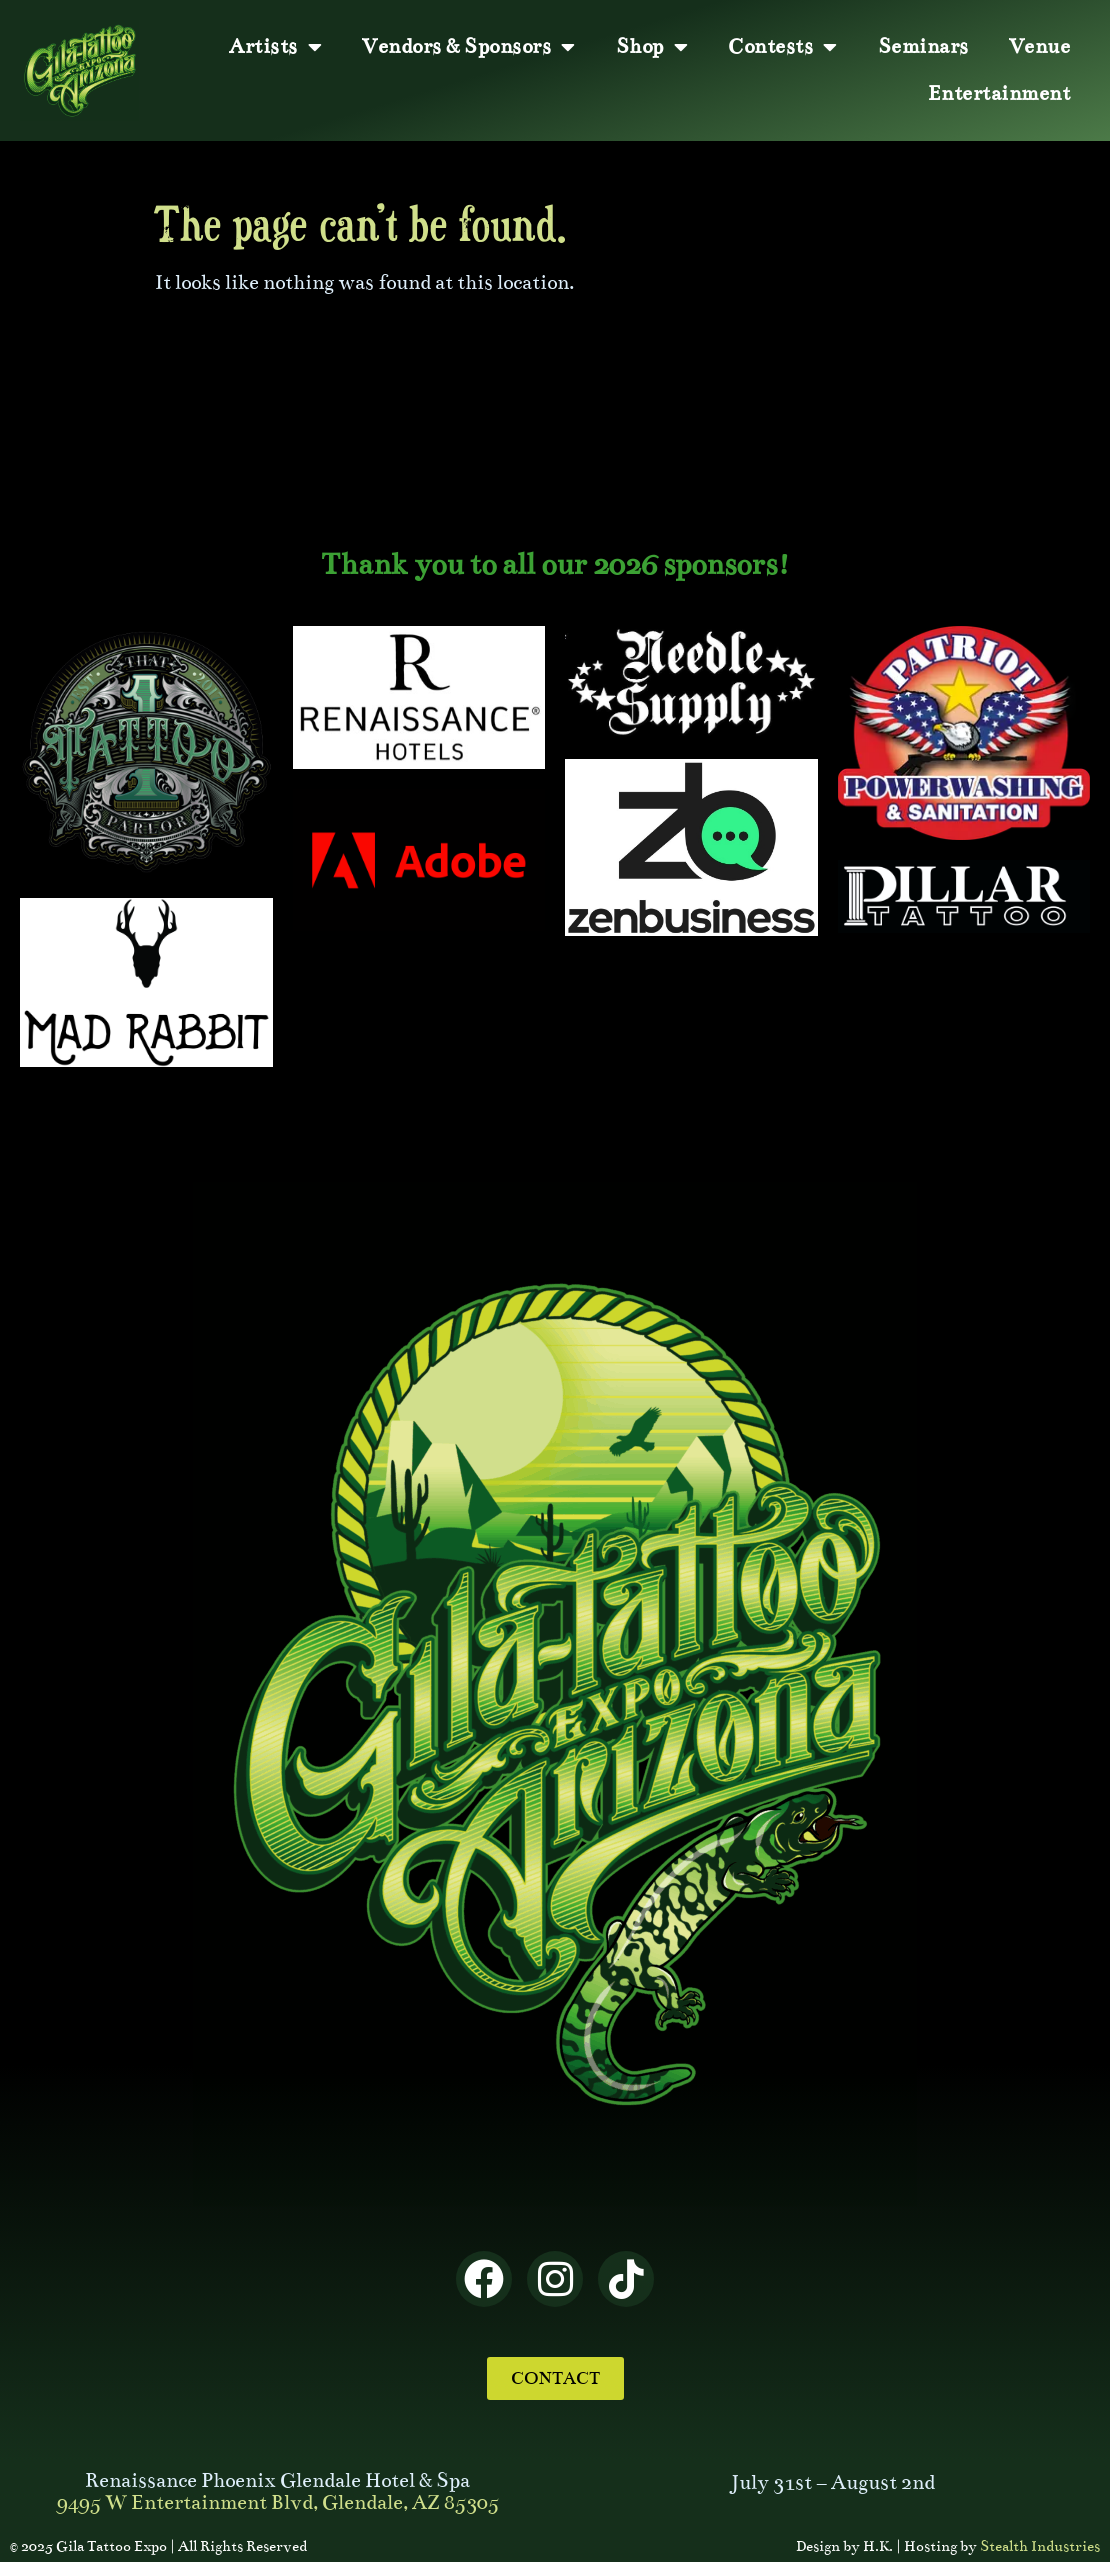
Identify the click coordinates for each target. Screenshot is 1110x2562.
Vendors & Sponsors (469, 47)
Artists (275, 47)
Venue (1040, 46)
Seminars (923, 46)
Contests (783, 47)
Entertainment (999, 93)
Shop (652, 47)
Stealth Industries (1040, 2546)
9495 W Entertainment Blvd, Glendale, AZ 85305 (278, 2502)
